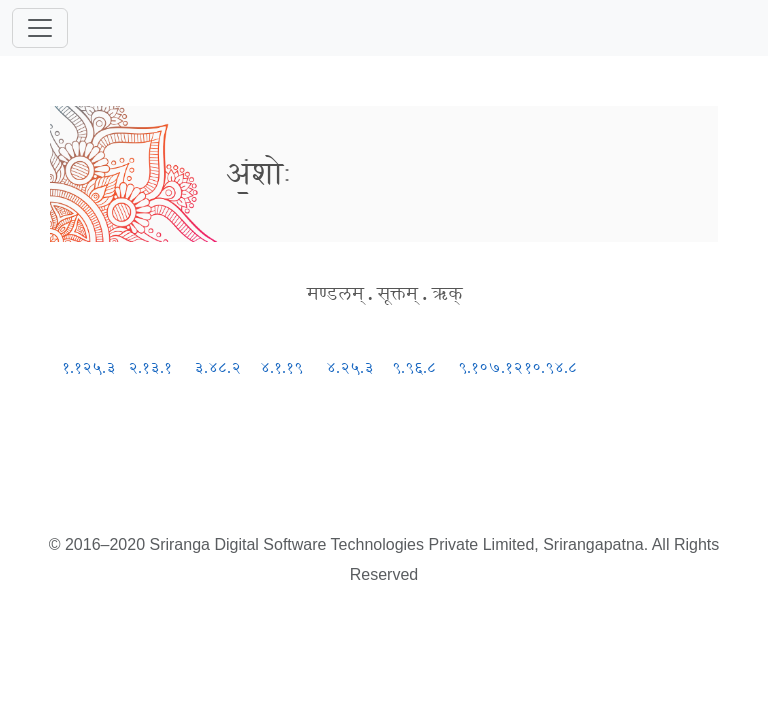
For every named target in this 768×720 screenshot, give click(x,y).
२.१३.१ (150, 367)
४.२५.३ (350, 367)
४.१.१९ (281, 367)
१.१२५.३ (89, 367)
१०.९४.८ (550, 367)
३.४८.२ (217, 367)
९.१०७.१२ (490, 367)
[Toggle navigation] (40, 28)
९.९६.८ (414, 367)
